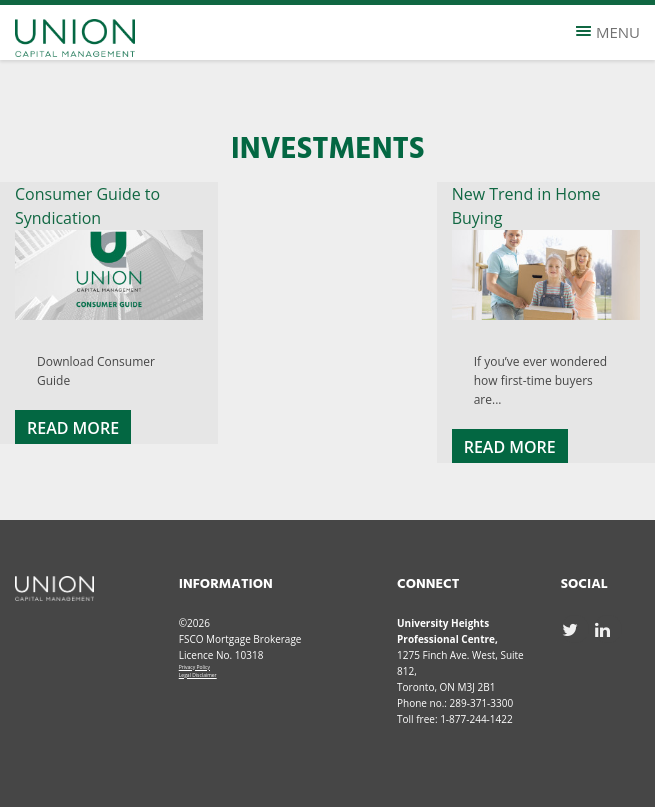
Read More (73, 428)
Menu (608, 32)
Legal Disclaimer (198, 675)
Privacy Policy (194, 667)
